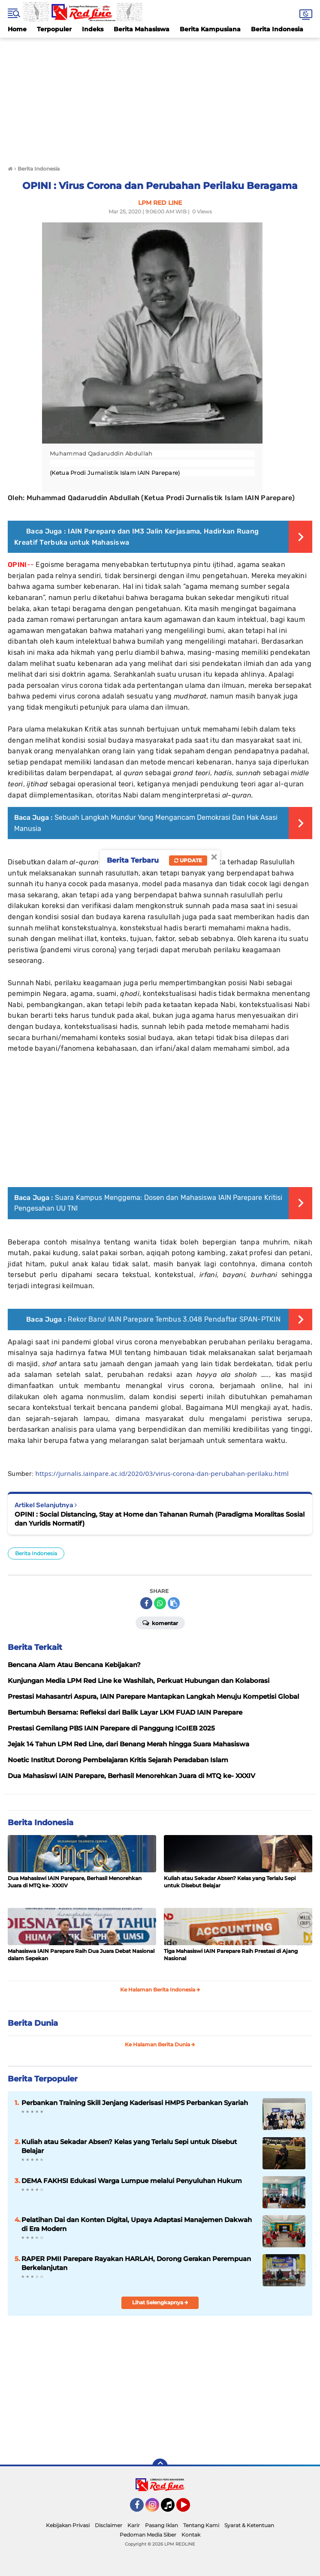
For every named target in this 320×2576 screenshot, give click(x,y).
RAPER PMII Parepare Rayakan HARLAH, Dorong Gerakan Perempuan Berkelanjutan (136, 2263)
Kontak (190, 2534)
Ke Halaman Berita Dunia (160, 2044)
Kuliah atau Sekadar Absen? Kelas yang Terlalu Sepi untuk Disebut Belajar (230, 1882)
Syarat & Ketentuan (249, 2525)
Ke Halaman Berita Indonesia (160, 1989)
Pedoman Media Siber (148, 2534)
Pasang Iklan (161, 2525)
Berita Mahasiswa (141, 29)
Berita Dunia (33, 2023)
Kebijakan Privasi (68, 2525)
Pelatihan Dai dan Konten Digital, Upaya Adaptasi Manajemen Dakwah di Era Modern (136, 2224)
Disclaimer (108, 2525)
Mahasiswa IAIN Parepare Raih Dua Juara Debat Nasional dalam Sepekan (81, 1954)
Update (188, 860)
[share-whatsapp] (160, 1603)
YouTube (189, 2508)
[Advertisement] (160, 98)
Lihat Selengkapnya (160, 2302)
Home (17, 29)
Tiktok (170, 2508)
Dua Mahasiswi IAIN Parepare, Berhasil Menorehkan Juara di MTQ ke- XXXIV (75, 1882)
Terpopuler (54, 29)
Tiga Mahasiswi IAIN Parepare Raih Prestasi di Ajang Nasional (231, 1954)
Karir (133, 2525)
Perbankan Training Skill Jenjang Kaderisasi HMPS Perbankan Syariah (134, 2103)
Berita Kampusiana (210, 29)
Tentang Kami (201, 2525)
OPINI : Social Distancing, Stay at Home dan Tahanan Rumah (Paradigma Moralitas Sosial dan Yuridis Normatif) (160, 1518)
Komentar (160, 1622)
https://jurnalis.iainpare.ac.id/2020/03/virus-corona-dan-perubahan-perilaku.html (162, 1473)
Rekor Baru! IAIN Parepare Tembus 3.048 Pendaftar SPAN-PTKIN (174, 1319)
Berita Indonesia (277, 29)
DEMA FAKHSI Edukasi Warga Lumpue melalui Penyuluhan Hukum (131, 2181)
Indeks (92, 29)
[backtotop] (160, 2466)
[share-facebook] (146, 1603)
